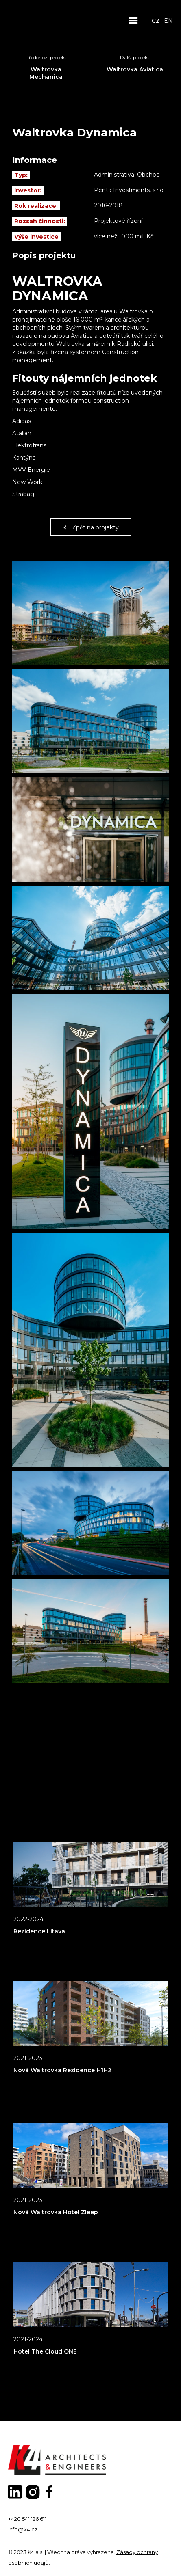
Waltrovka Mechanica (46, 73)
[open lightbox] (90, 613)
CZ (156, 20)
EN (168, 20)
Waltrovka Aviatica (135, 69)
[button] (133, 20)
